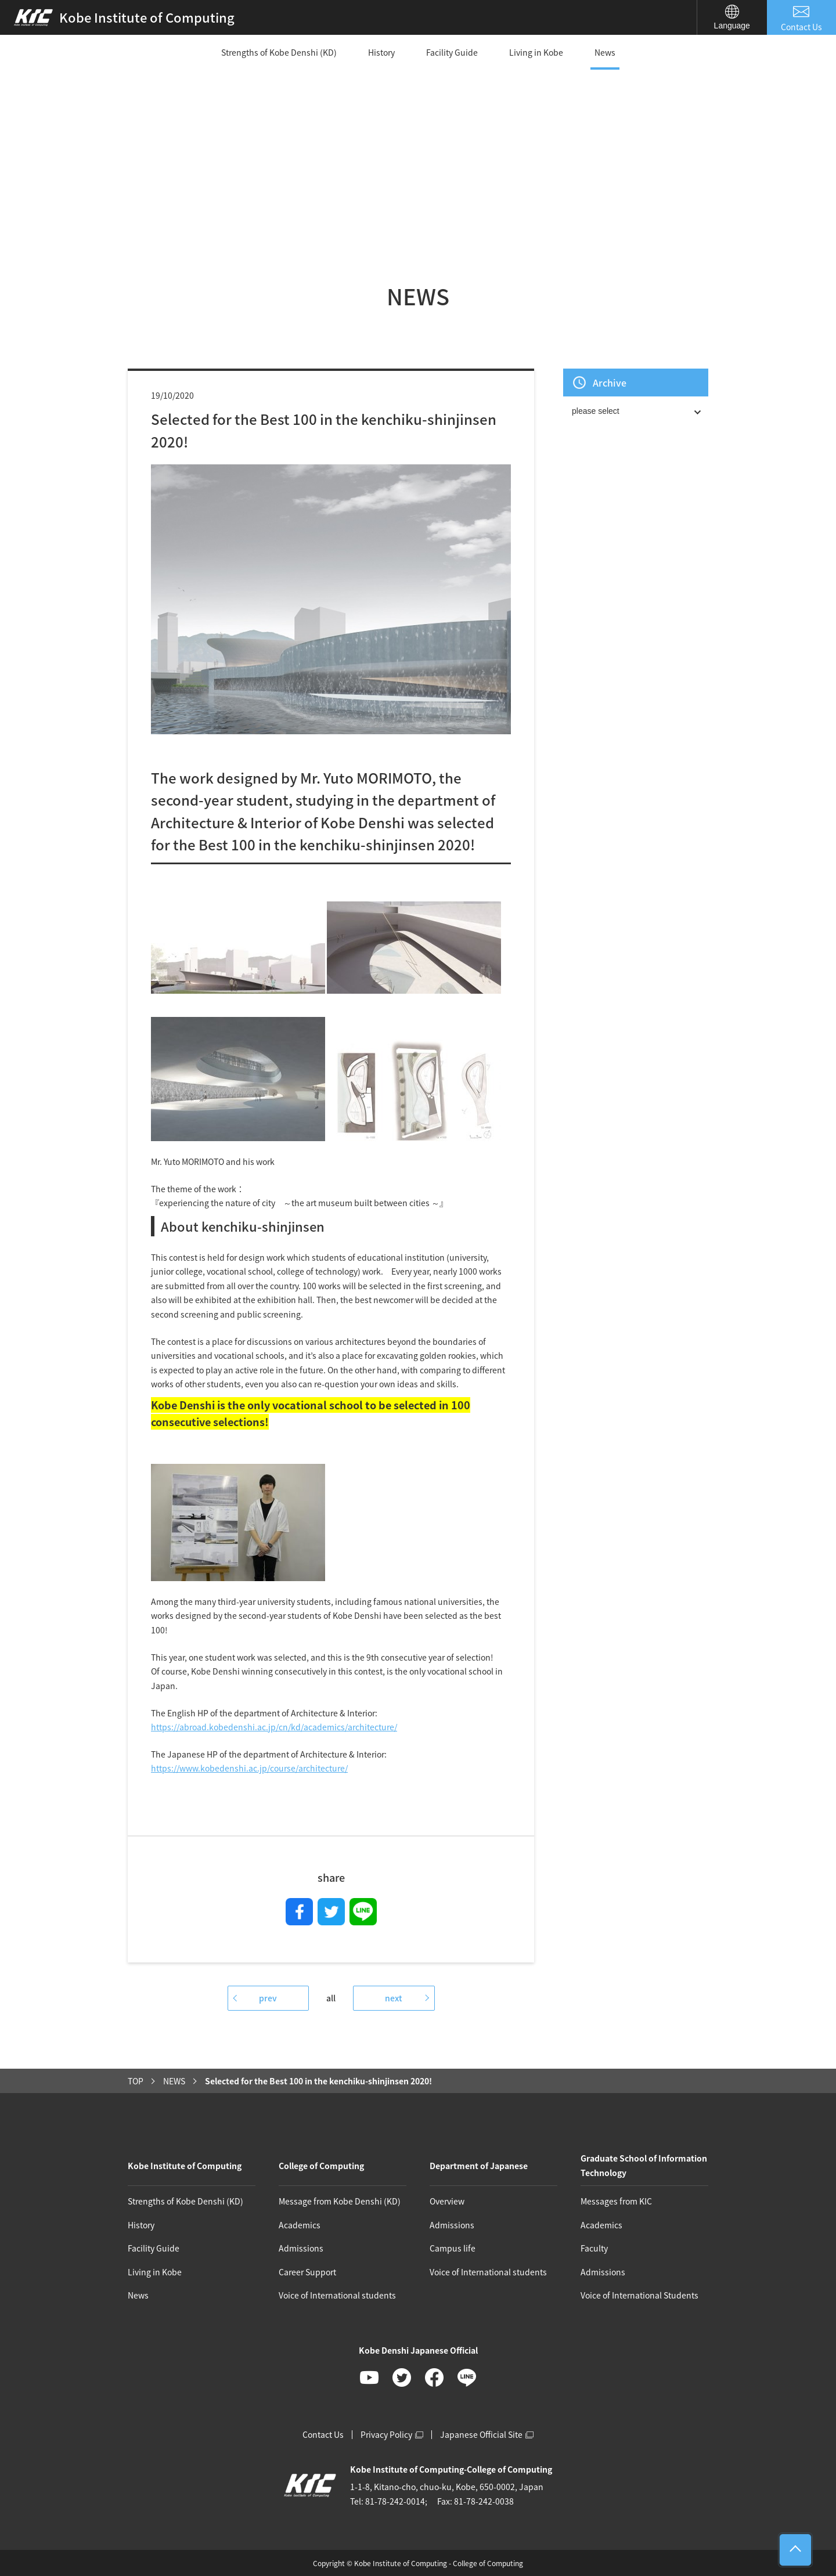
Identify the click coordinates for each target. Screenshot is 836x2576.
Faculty (594, 2248)
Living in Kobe (536, 52)
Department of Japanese (479, 2165)
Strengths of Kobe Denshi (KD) (279, 52)
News (604, 52)
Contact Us (802, 18)
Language (732, 17)
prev (269, 1998)
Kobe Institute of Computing (185, 2165)
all (331, 1998)
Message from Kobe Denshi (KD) (340, 2201)
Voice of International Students (639, 2295)
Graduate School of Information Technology (644, 2165)
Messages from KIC (616, 2201)
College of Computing (321, 2165)
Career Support (307, 2272)
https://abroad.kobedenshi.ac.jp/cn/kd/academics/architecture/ (274, 1727)
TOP (135, 2081)
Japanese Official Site (487, 2434)
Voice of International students (337, 2295)
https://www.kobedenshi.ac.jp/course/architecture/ (249, 1768)
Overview (447, 2201)
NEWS (174, 2081)
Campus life (452, 2248)
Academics (299, 2225)
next (393, 1998)
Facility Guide (452, 52)
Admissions (301, 2248)
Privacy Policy (392, 2434)
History (381, 52)
